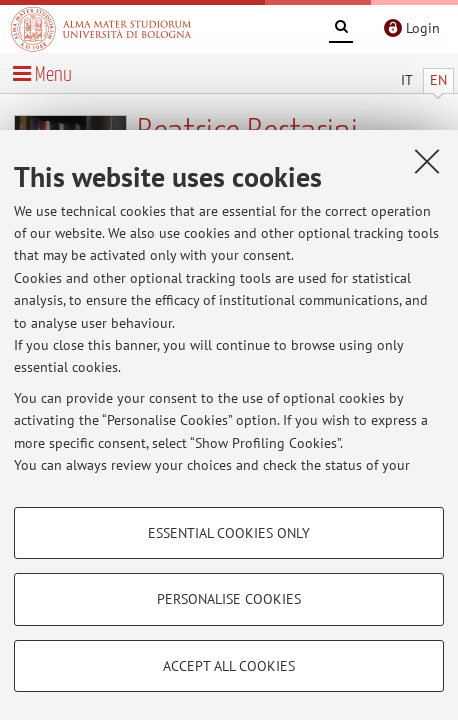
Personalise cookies (229, 599)
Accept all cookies (229, 666)
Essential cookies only (229, 533)
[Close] (427, 161)
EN (438, 80)
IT (407, 80)
